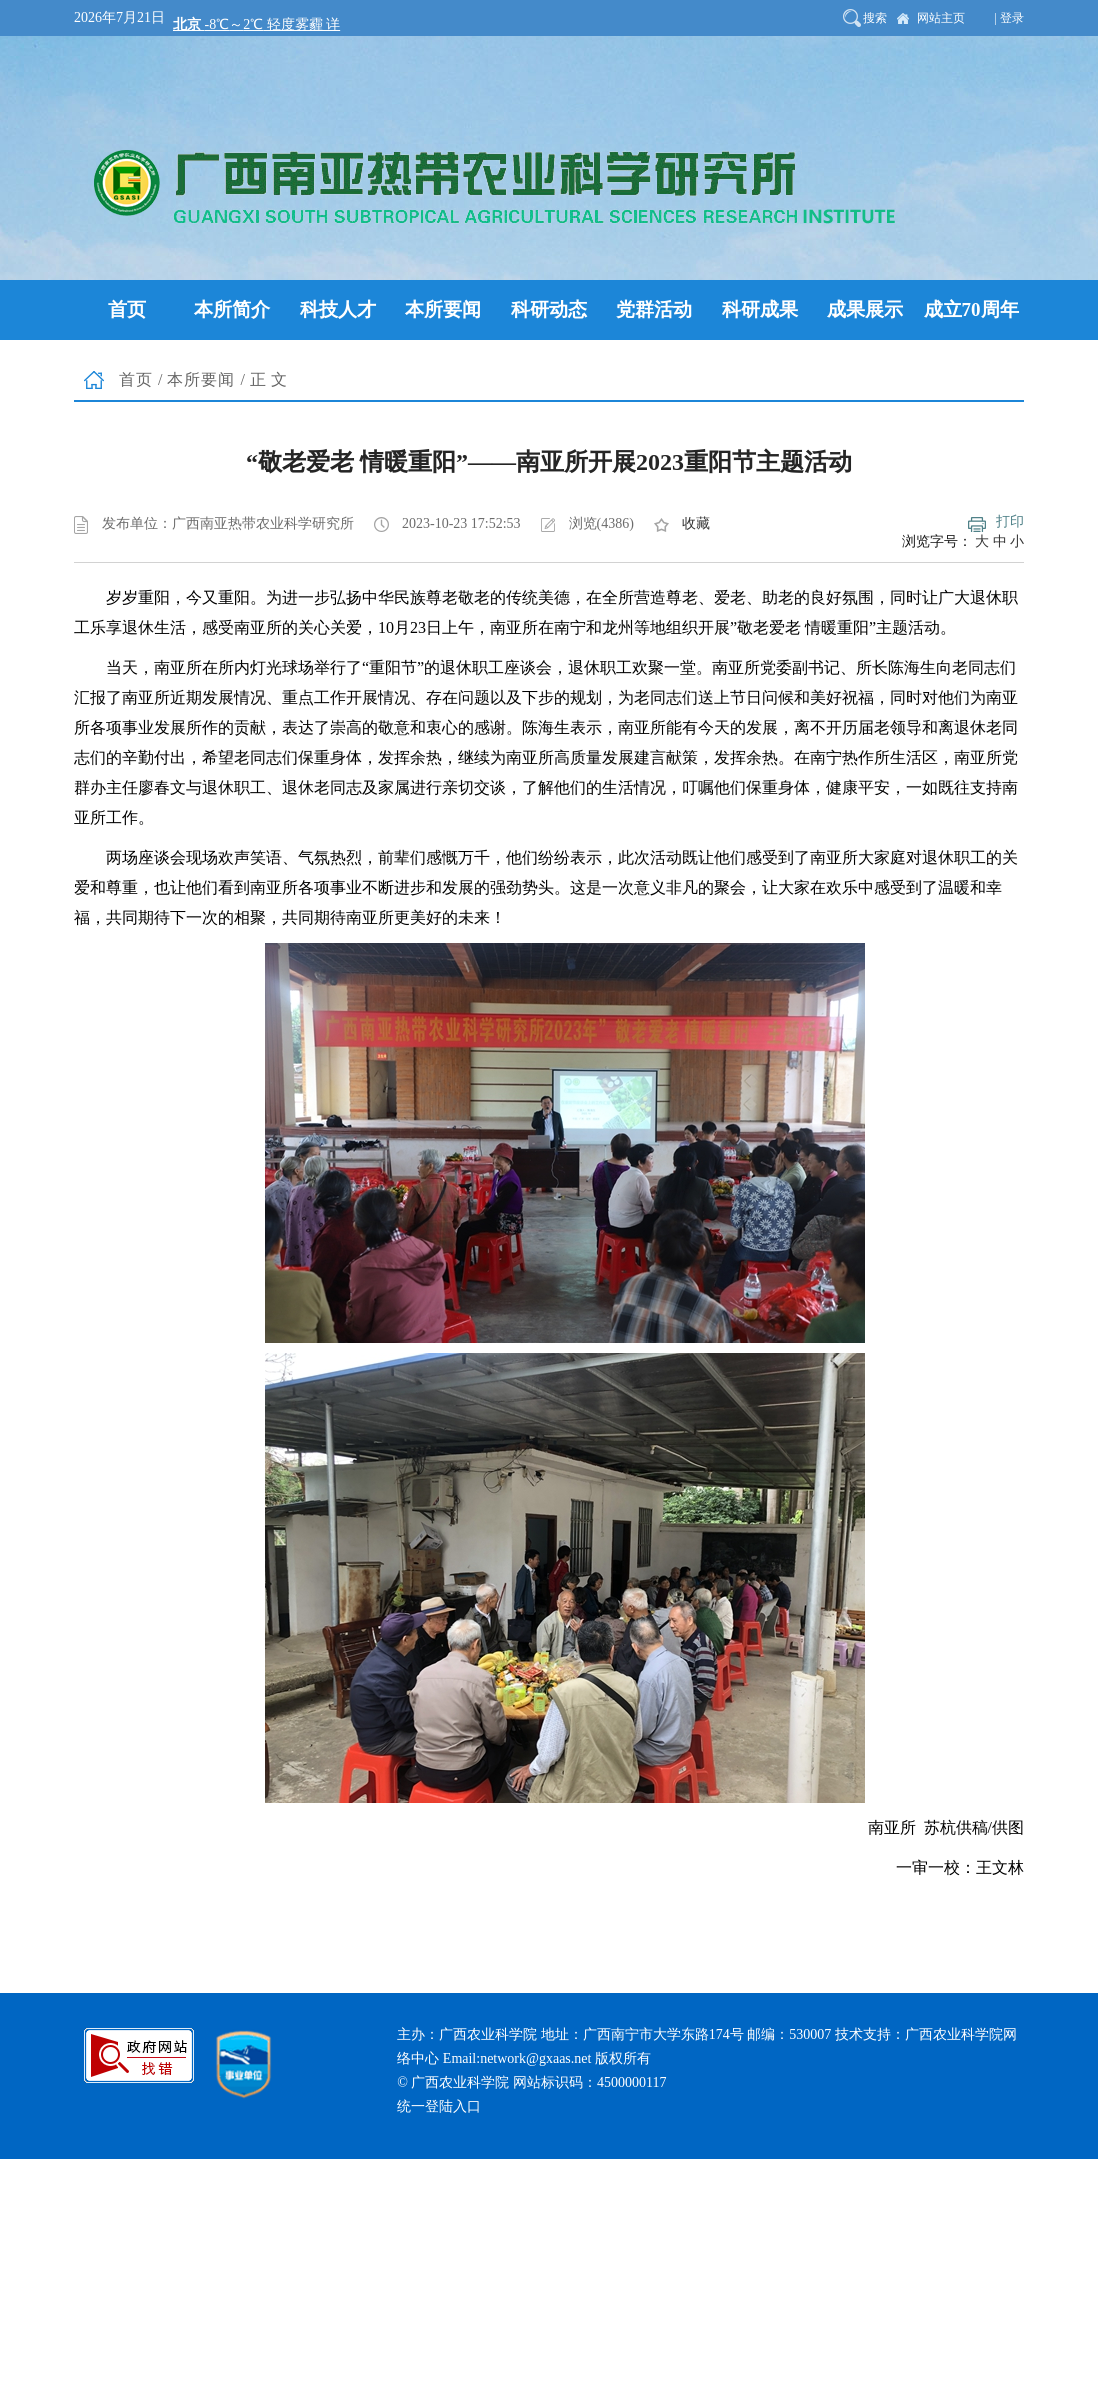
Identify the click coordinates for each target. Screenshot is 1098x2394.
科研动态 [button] (549, 309)
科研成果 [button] (760, 309)
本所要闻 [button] (443, 309)
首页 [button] (127, 309)
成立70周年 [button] (971, 309)
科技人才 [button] (338, 309)
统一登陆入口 (439, 2106)
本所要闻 (201, 379)
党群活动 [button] (654, 309)
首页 (136, 379)
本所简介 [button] (232, 309)
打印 (1010, 521)
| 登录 (1009, 18)
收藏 (696, 523)
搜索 (875, 18)
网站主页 (941, 18)
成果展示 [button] (865, 309)
